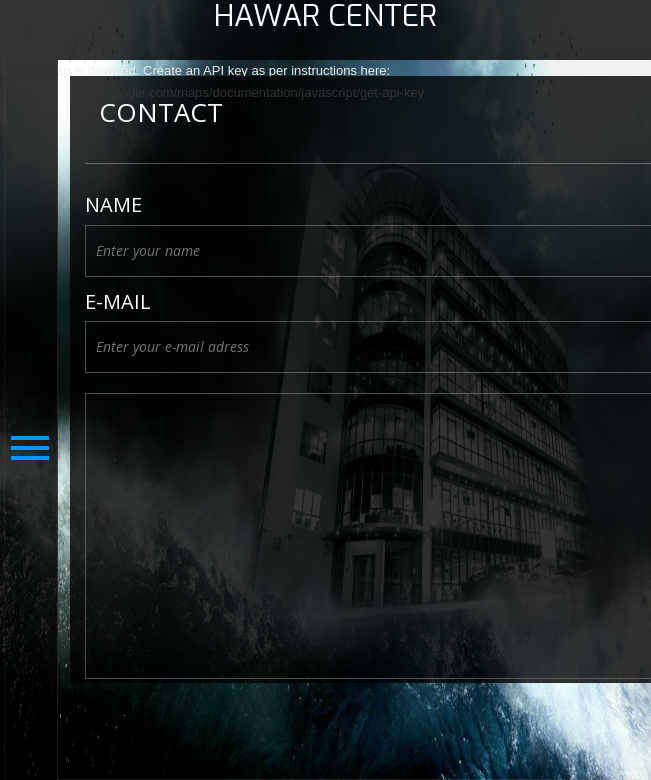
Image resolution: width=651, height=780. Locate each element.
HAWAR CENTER (325, 16)
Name (113, 205)
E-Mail (118, 302)
